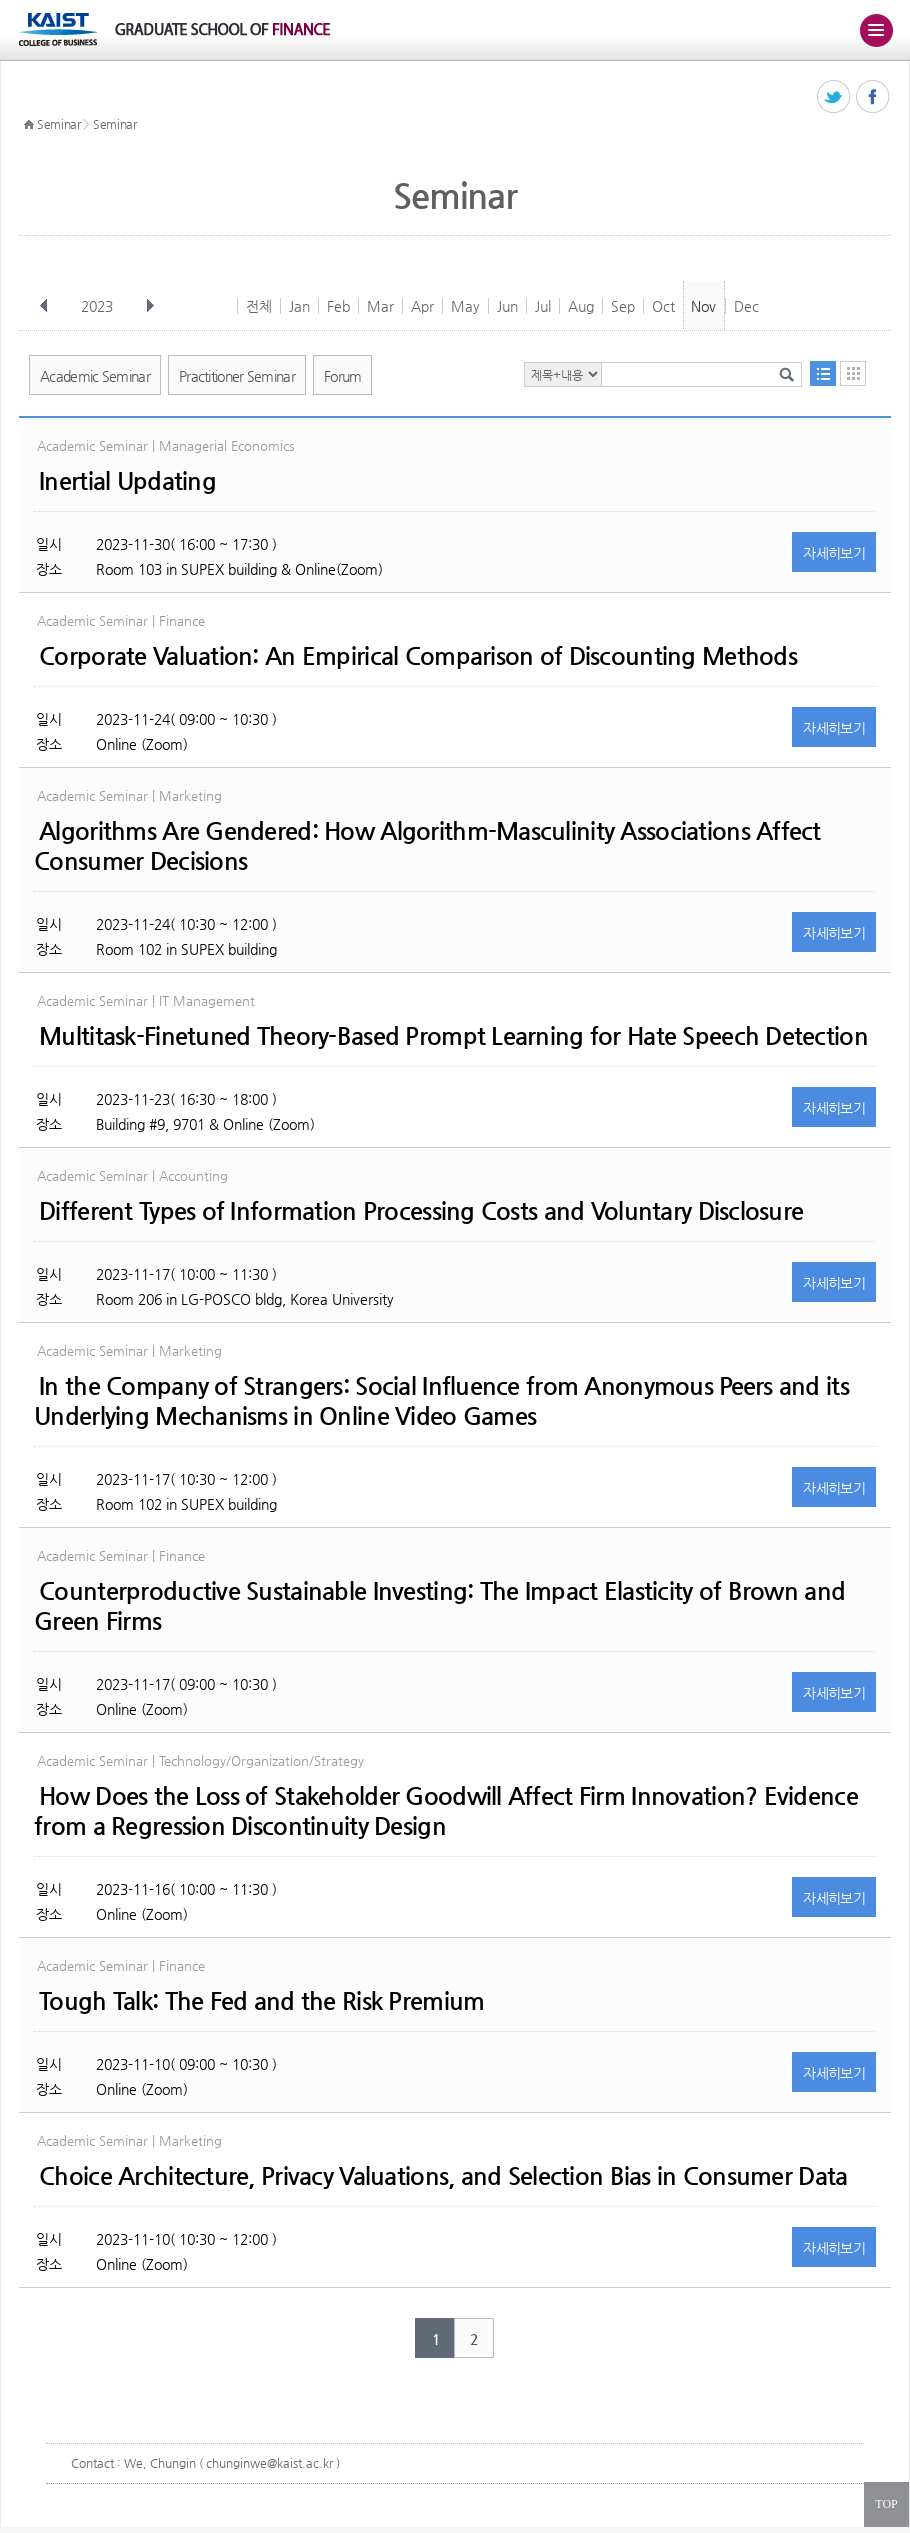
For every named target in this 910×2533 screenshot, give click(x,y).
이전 (44, 306)
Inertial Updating (127, 481)
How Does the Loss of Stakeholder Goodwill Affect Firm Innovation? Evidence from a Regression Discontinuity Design (446, 1811)
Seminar (59, 124)
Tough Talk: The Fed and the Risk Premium (261, 2001)
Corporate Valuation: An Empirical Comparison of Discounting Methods (418, 656)
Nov (703, 306)
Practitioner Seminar (237, 376)
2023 (99, 306)
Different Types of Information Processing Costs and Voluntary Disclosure (421, 1211)
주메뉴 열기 (876, 30)
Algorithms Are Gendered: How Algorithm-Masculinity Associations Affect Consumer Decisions (427, 846)
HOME (29, 125)
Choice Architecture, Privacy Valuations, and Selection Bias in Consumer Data (443, 2176)
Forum (343, 376)
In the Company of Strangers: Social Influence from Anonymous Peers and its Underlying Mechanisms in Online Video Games (441, 1401)
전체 (259, 306)
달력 (853, 373)
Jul (543, 306)
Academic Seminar (95, 376)
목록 (823, 373)
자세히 (834, 553)
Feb (338, 306)
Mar (380, 306)
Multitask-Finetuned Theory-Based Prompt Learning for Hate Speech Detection (453, 1036)
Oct (663, 306)
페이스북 (873, 97)
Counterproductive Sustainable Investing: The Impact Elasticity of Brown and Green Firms (439, 1606)
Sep (623, 306)
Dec (746, 306)
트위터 (834, 97)
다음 (150, 306)
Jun (507, 306)
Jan (299, 306)
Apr (422, 306)
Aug (581, 306)
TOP (886, 2504)
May (465, 306)
